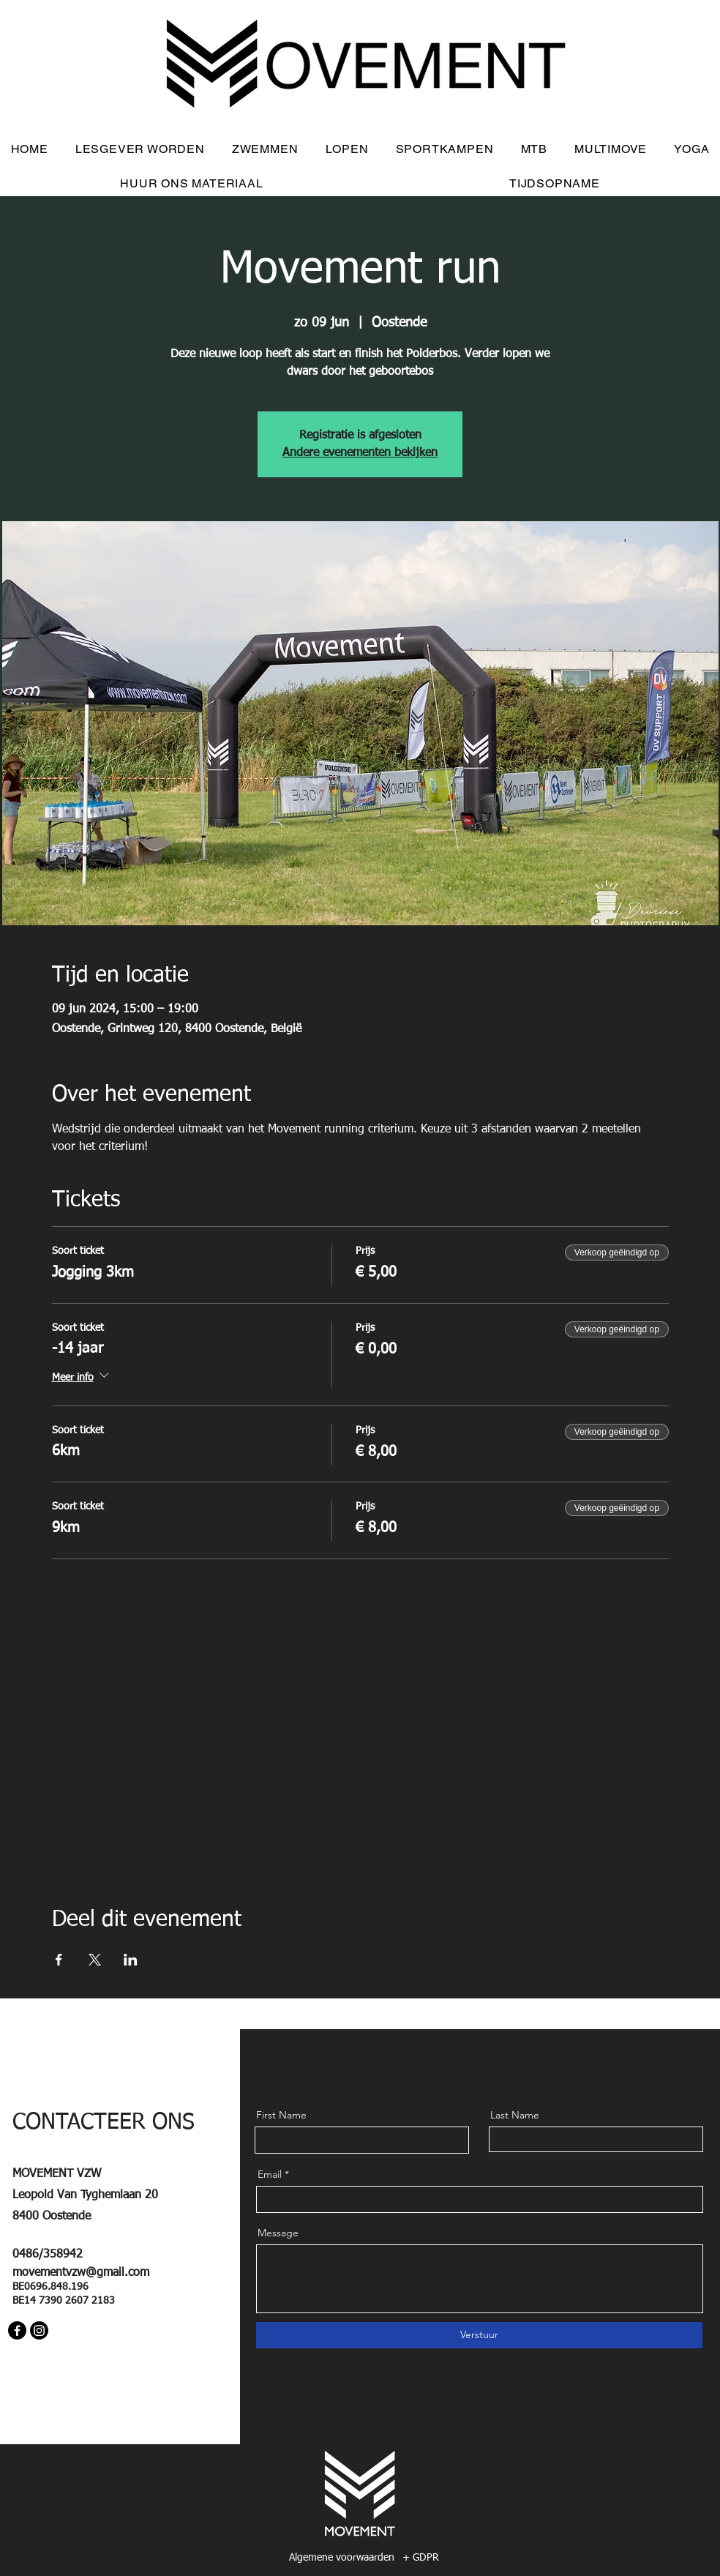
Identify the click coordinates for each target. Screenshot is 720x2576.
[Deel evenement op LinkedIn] (131, 1959)
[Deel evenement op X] (95, 1959)
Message (278, 2233)
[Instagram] (39, 2330)
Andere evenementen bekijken (360, 453)
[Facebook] (17, 2330)
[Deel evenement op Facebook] (59, 1959)
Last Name (514, 2115)
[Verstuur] (479, 2335)
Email (270, 2174)
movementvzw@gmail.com (80, 2273)
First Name (281, 2115)
